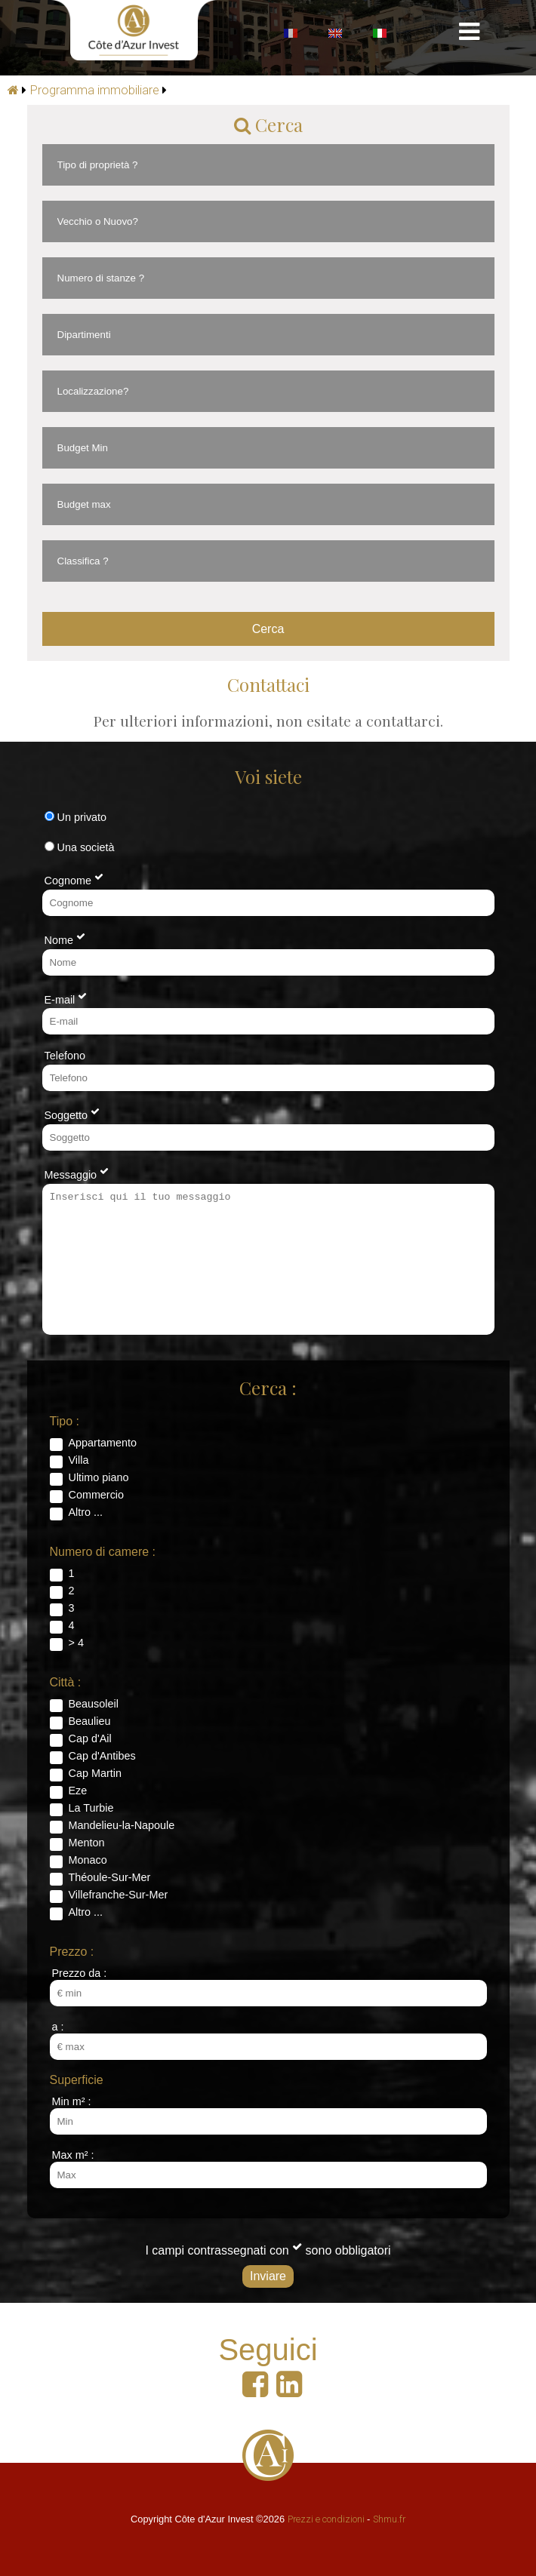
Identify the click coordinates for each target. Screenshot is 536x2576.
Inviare (268, 2276)
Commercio (97, 1495)
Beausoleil (94, 1704)
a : (58, 2027)
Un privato (76, 817)
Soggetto (72, 1113)
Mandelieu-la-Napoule (122, 1825)
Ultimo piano (99, 1477)
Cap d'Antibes (102, 1756)
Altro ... (86, 1512)
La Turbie (91, 1808)
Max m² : (73, 2155)
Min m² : (71, 2101)
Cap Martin (95, 1773)
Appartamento (103, 1443)
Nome (65, 938)
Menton (87, 1843)
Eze (78, 1790)
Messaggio (77, 1173)
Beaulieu (90, 1721)
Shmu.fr (389, 2519)
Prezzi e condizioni (326, 2519)
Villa (79, 1460)
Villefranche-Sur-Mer (118, 1895)
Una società (80, 847)
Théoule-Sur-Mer (110, 1877)
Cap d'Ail (90, 1738)
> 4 (76, 1643)
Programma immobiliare (94, 90)
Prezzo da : (79, 1973)
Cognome (74, 879)
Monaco (88, 1860)
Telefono (65, 1056)
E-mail (66, 998)
